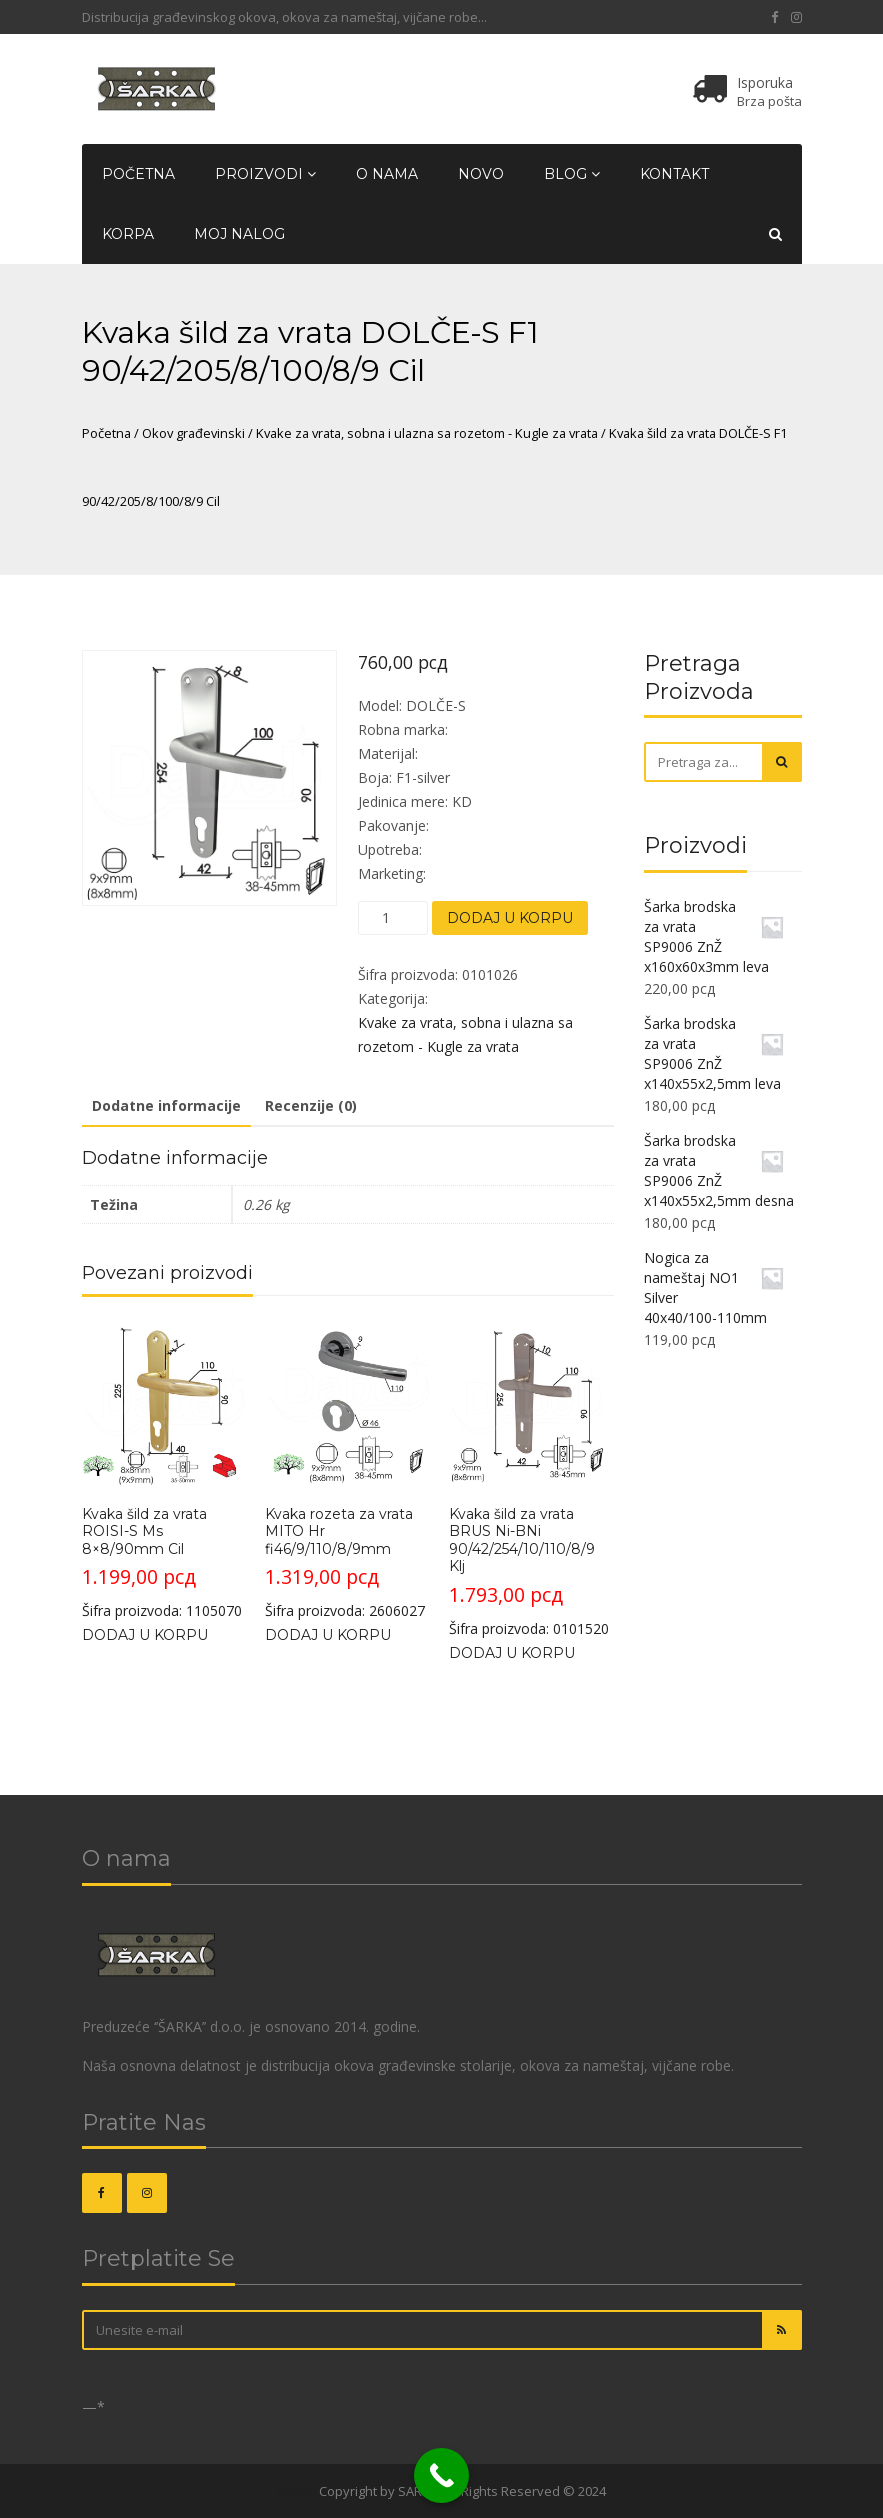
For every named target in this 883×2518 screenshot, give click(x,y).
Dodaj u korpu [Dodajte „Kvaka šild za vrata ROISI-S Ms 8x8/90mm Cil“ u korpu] (145, 1635)
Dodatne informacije (166, 1105)
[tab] (166, 1107)
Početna (138, 174)
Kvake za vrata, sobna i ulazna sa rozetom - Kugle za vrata (427, 433)
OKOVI (296, 2491)
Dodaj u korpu (510, 918)
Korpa (128, 234)
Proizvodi (265, 174)
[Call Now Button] (441, 2475)
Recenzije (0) (311, 1105)
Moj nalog (239, 234)
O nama (387, 174)
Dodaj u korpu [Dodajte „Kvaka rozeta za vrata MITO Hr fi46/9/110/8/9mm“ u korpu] (328, 1635)
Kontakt (674, 174)
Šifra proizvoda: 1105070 (164, 1470)
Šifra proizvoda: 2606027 (347, 1470)
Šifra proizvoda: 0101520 (531, 1479)
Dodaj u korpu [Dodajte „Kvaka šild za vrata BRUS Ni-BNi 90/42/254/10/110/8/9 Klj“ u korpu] (512, 1653)
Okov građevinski (193, 433)
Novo (481, 174)
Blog (572, 174)
